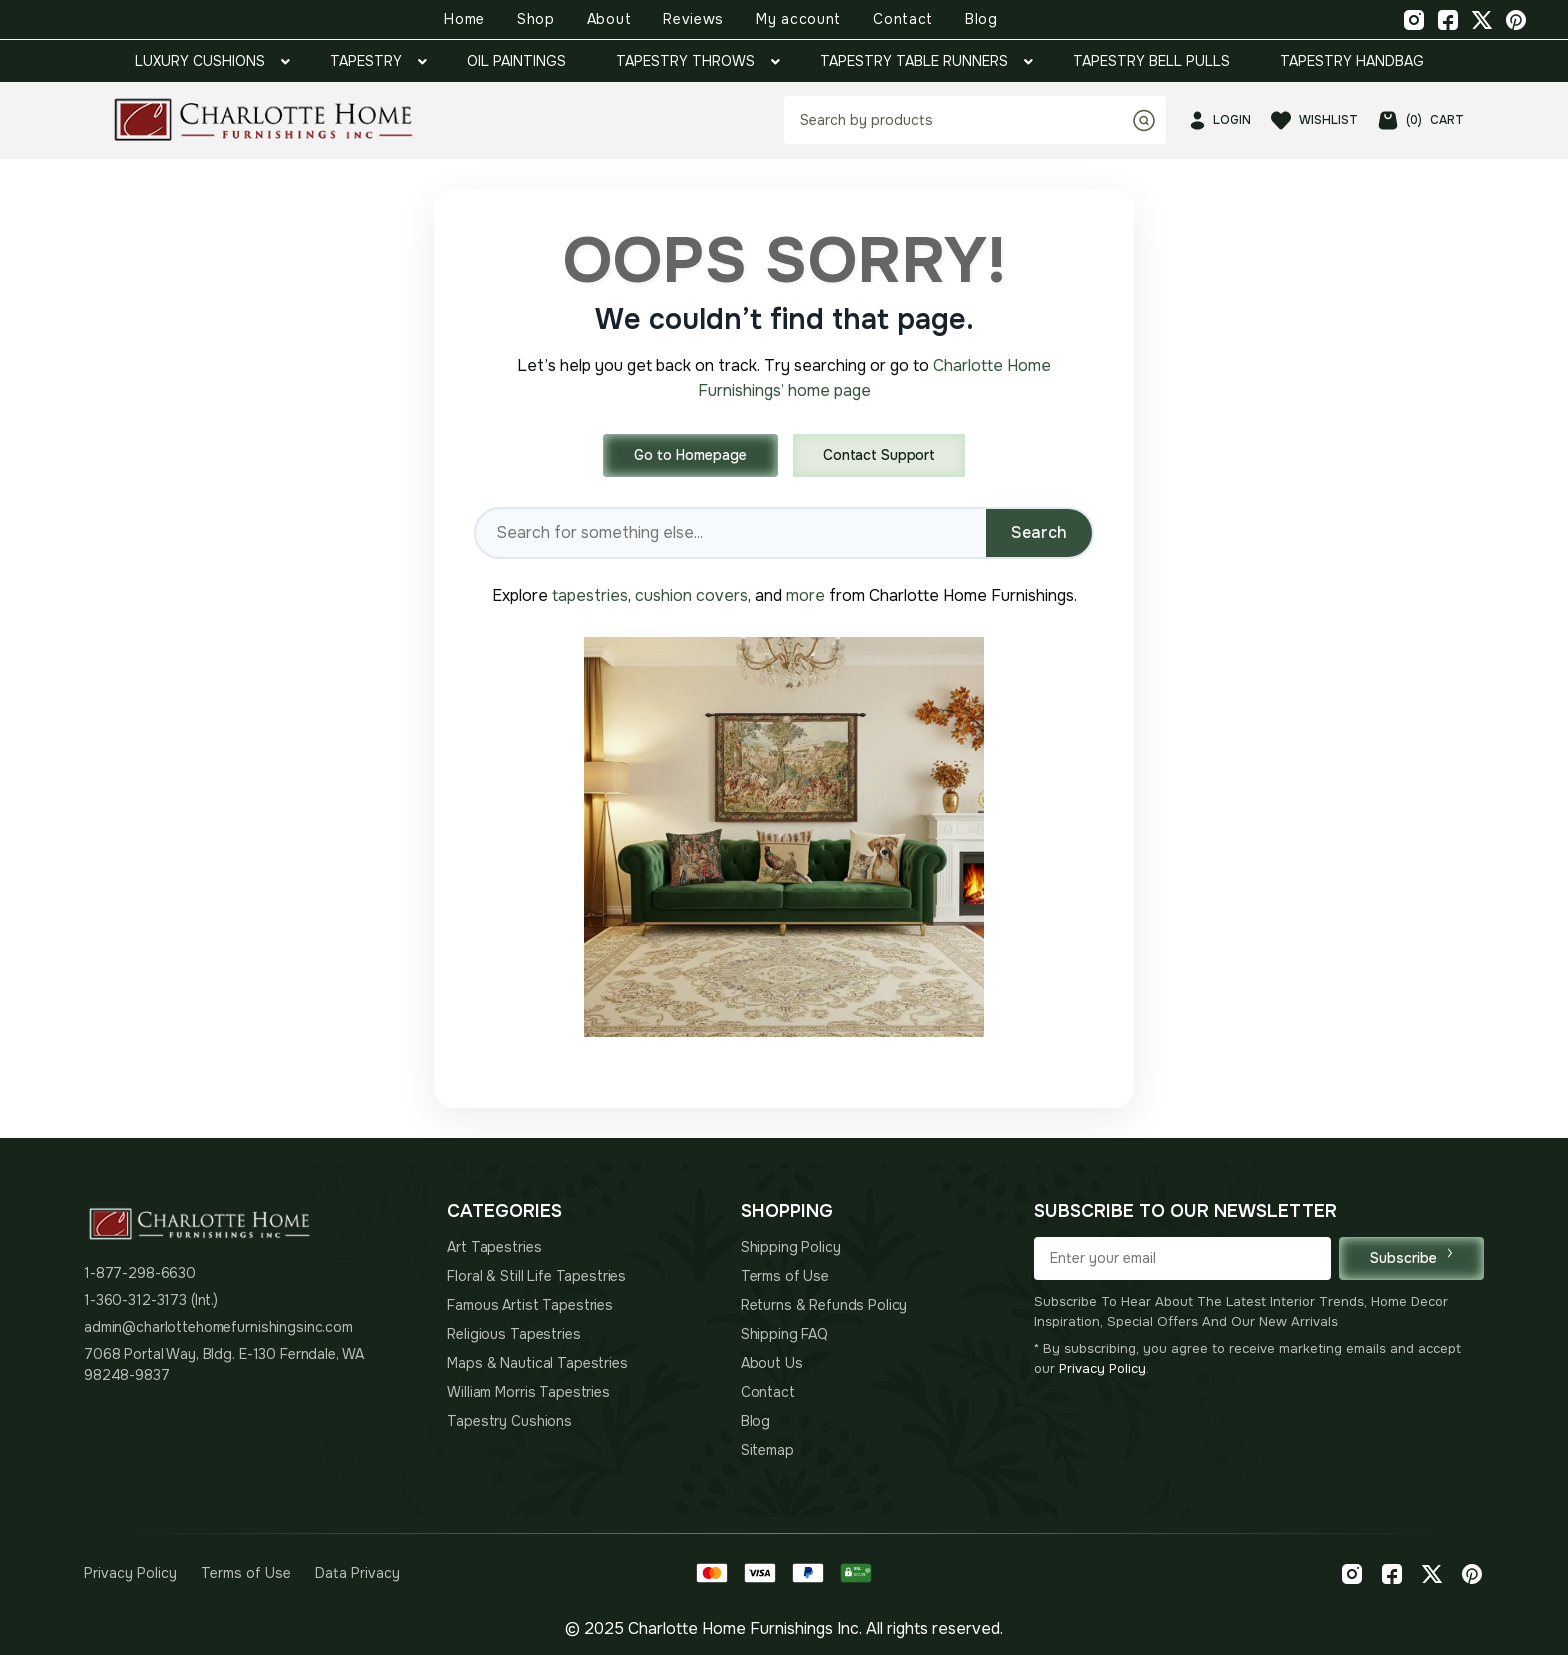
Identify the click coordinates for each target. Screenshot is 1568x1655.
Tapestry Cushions (509, 1421)
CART (1421, 120)
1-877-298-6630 (140, 1273)
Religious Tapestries (513, 1334)
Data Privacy (357, 1573)
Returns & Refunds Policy (824, 1305)
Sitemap (767, 1450)
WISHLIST (1314, 120)
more (805, 595)
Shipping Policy (791, 1247)
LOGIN (1220, 120)
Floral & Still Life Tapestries (536, 1276)
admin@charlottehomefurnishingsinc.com (218, 1327)
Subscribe (1411, 1257)
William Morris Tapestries (528, 1392)
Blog (981, 19)
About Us (772, 1363)
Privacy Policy (1102, 1368)
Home (464, 19)
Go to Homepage (690, 455)
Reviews (693, 19)
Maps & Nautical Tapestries (537, 1363)
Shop (536, 19)
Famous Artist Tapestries (530, 1305)
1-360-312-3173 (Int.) (151, 1300)
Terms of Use (785, 1276)
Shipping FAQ (784, 1334)
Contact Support (879, 455)
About (609, 19)
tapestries (590, 595)
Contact (903, 19)
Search (1039, 532)
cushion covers (691, 595)
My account (798, 19)
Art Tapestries (494, 1247)
